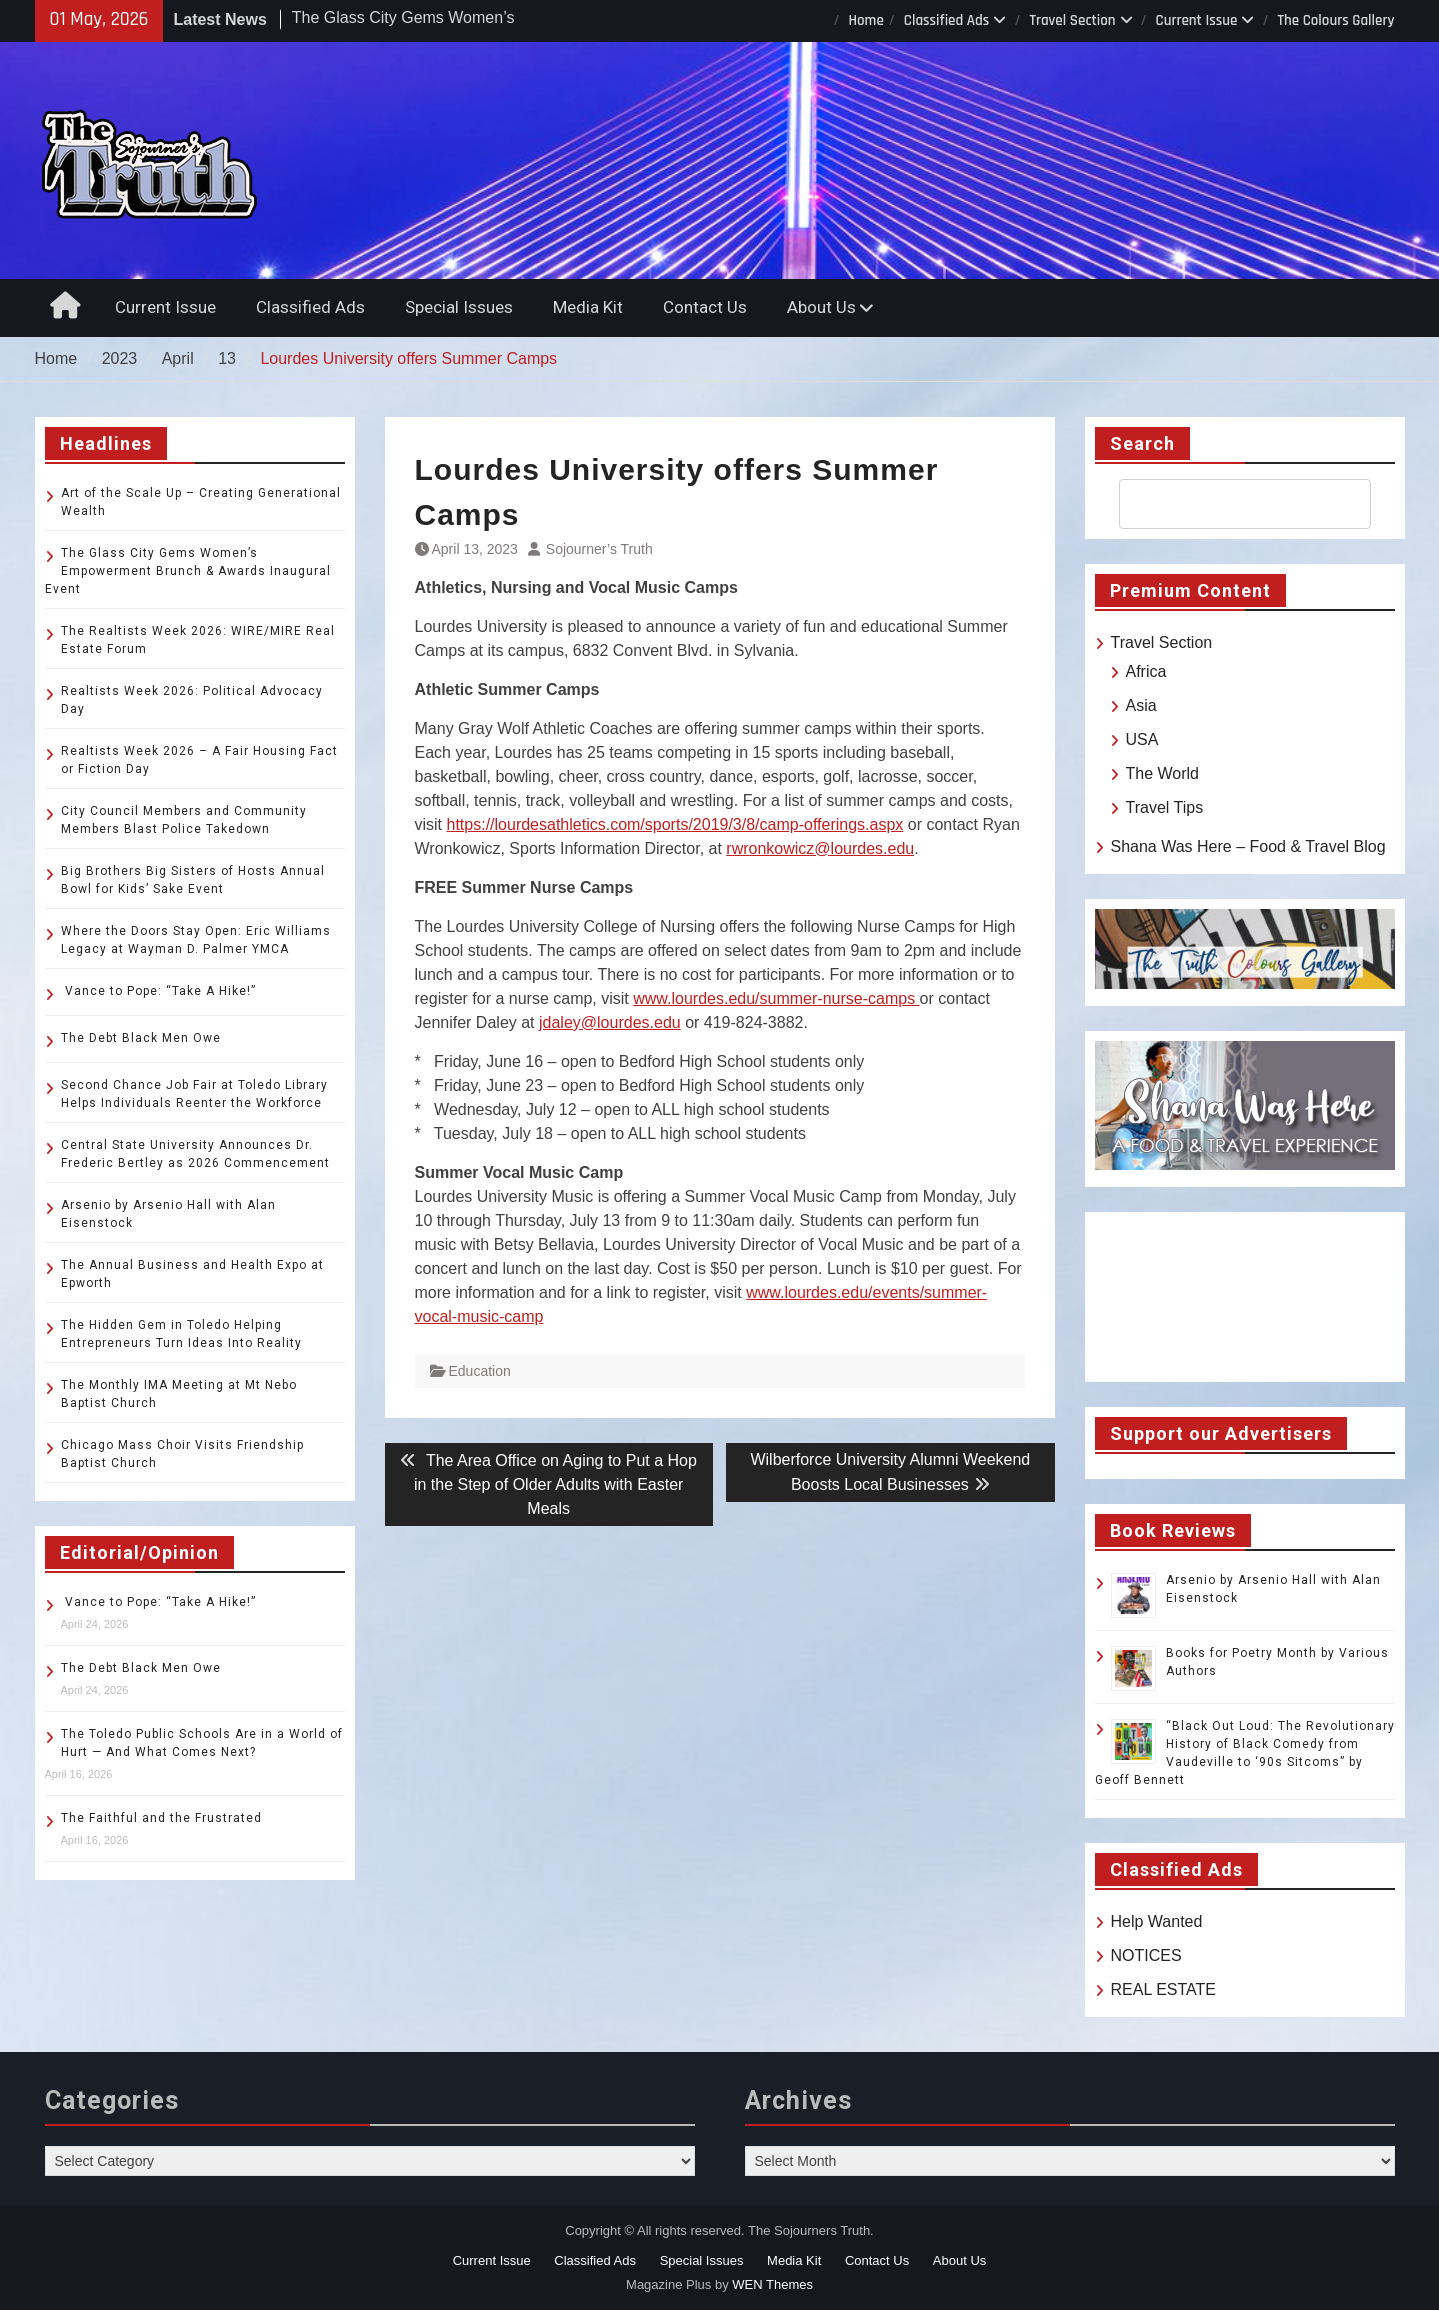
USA (1142, 739)
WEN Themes (772, 2284)
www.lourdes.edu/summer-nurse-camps (776, 998)
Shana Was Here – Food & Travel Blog (1248, 846)
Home (865, 20)
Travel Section (1072, 20)
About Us (821, 307)
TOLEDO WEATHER (1245, 1297)
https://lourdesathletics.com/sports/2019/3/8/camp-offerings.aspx (675, 824)
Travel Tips (1165, 807)
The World (1163, 773)
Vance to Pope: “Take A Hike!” (158, 991)
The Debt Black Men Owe (141, 1038)
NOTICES (1146, 1955)
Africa (1146, 671)
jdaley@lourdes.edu (610, 1022)
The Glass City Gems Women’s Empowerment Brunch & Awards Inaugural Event (188, 571)
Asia (1141, 705)
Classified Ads (947, 20)
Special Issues (459, 307)
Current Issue (1197, 20)
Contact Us (705, 307)
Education (480, 1371)
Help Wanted (1157, 1921)
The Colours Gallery (1335, 20)
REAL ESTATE (1164, 1989)
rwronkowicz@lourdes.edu (820, 848)
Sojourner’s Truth (599, 549)
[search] (1227, 504)
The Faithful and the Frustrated (161, 1818)
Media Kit (588, 307)
